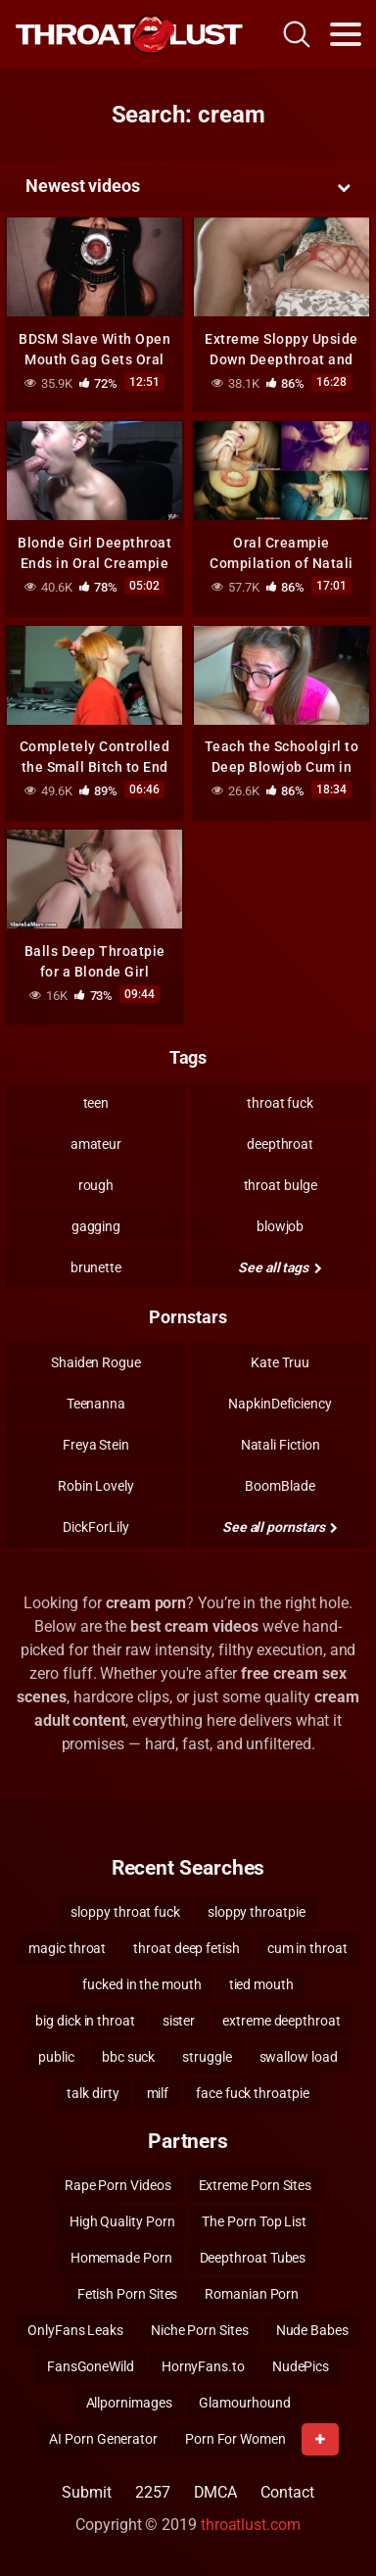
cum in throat (307, 1948)
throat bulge (280, 1185)
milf (158, 2093)
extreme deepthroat (281, 2020)
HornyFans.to (203, 2366)
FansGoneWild (90, 2366)
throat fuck (280, 1103)
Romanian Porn (252, 2294)
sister (179, 2020)
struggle (206, 2057)
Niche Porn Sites (200, 2330)
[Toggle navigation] (345, 34)
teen (96, 1103)
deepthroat (280, 1144)
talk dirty (92, 2093)
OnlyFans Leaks (75, 2330)
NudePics (300, 2366)
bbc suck (128, 2057)
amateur (95, 1144)
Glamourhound (244, 2402)
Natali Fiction (280, 1445)
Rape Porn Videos (118, 2185)
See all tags (280, 1267)
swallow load (298, 2057)
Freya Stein (96, 1445)
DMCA (216, 2492)
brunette (95, 1267)
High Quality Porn (122, 2221)
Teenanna (96, 1403)
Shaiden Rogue (96, 1362)
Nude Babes (312, 2330)
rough (96, 1185)
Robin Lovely (96, 1486)
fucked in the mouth (141, 1984)
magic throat (67, 1948)
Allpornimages (129, 2402)
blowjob (280, 1226)
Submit (87, 2492)
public (56, 2057)
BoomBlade (279, 1486)
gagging (95, 1226)
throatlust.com (251, 2524)
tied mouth (261, 1984)
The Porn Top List (254, 2221)
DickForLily (95, 1527)
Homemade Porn (121, 2258)
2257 (152, 2492)
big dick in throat (85, 2020)
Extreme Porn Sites (255, 2185)
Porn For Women (235, 2439)
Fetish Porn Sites (127, 2294)
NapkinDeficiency (280, 1403)
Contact (286, 2492)
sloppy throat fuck (125, 1912)
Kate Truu (279, 1362)
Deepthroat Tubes (253, 2258)
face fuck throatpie (252, 2093)
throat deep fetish (186, 1948)
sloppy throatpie (257, 1912)
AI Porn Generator (103, 2439)
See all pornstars (280, 1527)
